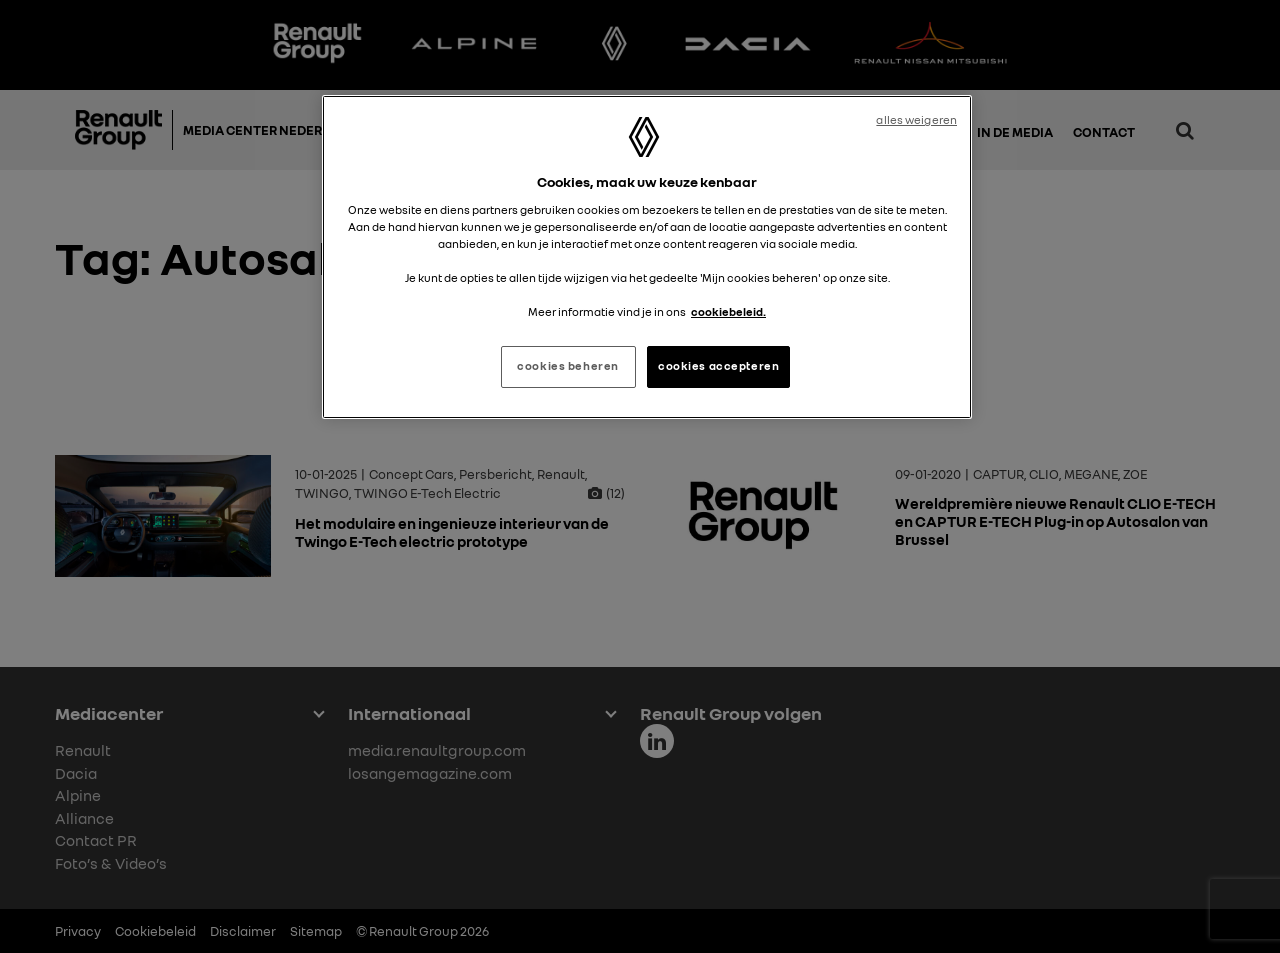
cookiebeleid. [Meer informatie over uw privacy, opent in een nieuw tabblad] (728, 312)
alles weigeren (916, 120)
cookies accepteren (718, 366)
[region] (647, 257)
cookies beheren (568, 366)
